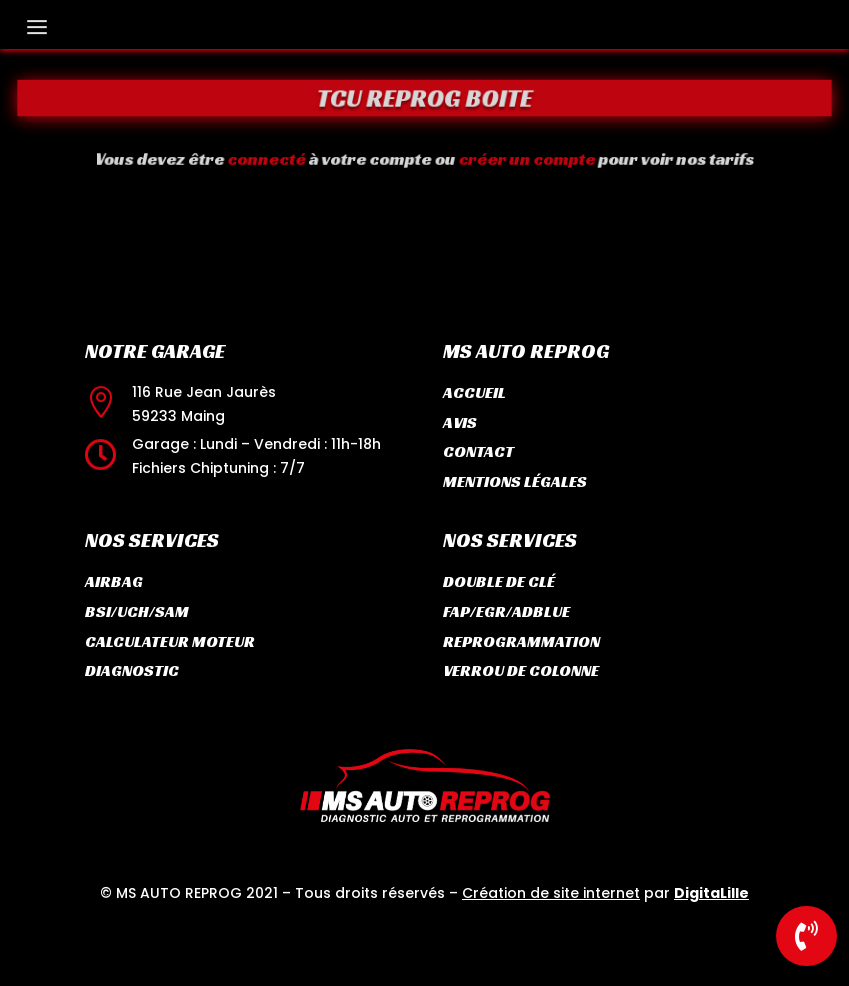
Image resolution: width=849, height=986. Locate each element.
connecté (283, 159)
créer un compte (516, 159)
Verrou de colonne (521, 670)
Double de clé (499, 581)
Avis (460, 422)
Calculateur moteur (170, 641)
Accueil (474, 392)
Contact (478, 451)
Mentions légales (515, 481)
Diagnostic (132, 670)
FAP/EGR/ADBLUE (506, 611)
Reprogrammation (521, 641)
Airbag (114, 581)
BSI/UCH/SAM (137, 611)
